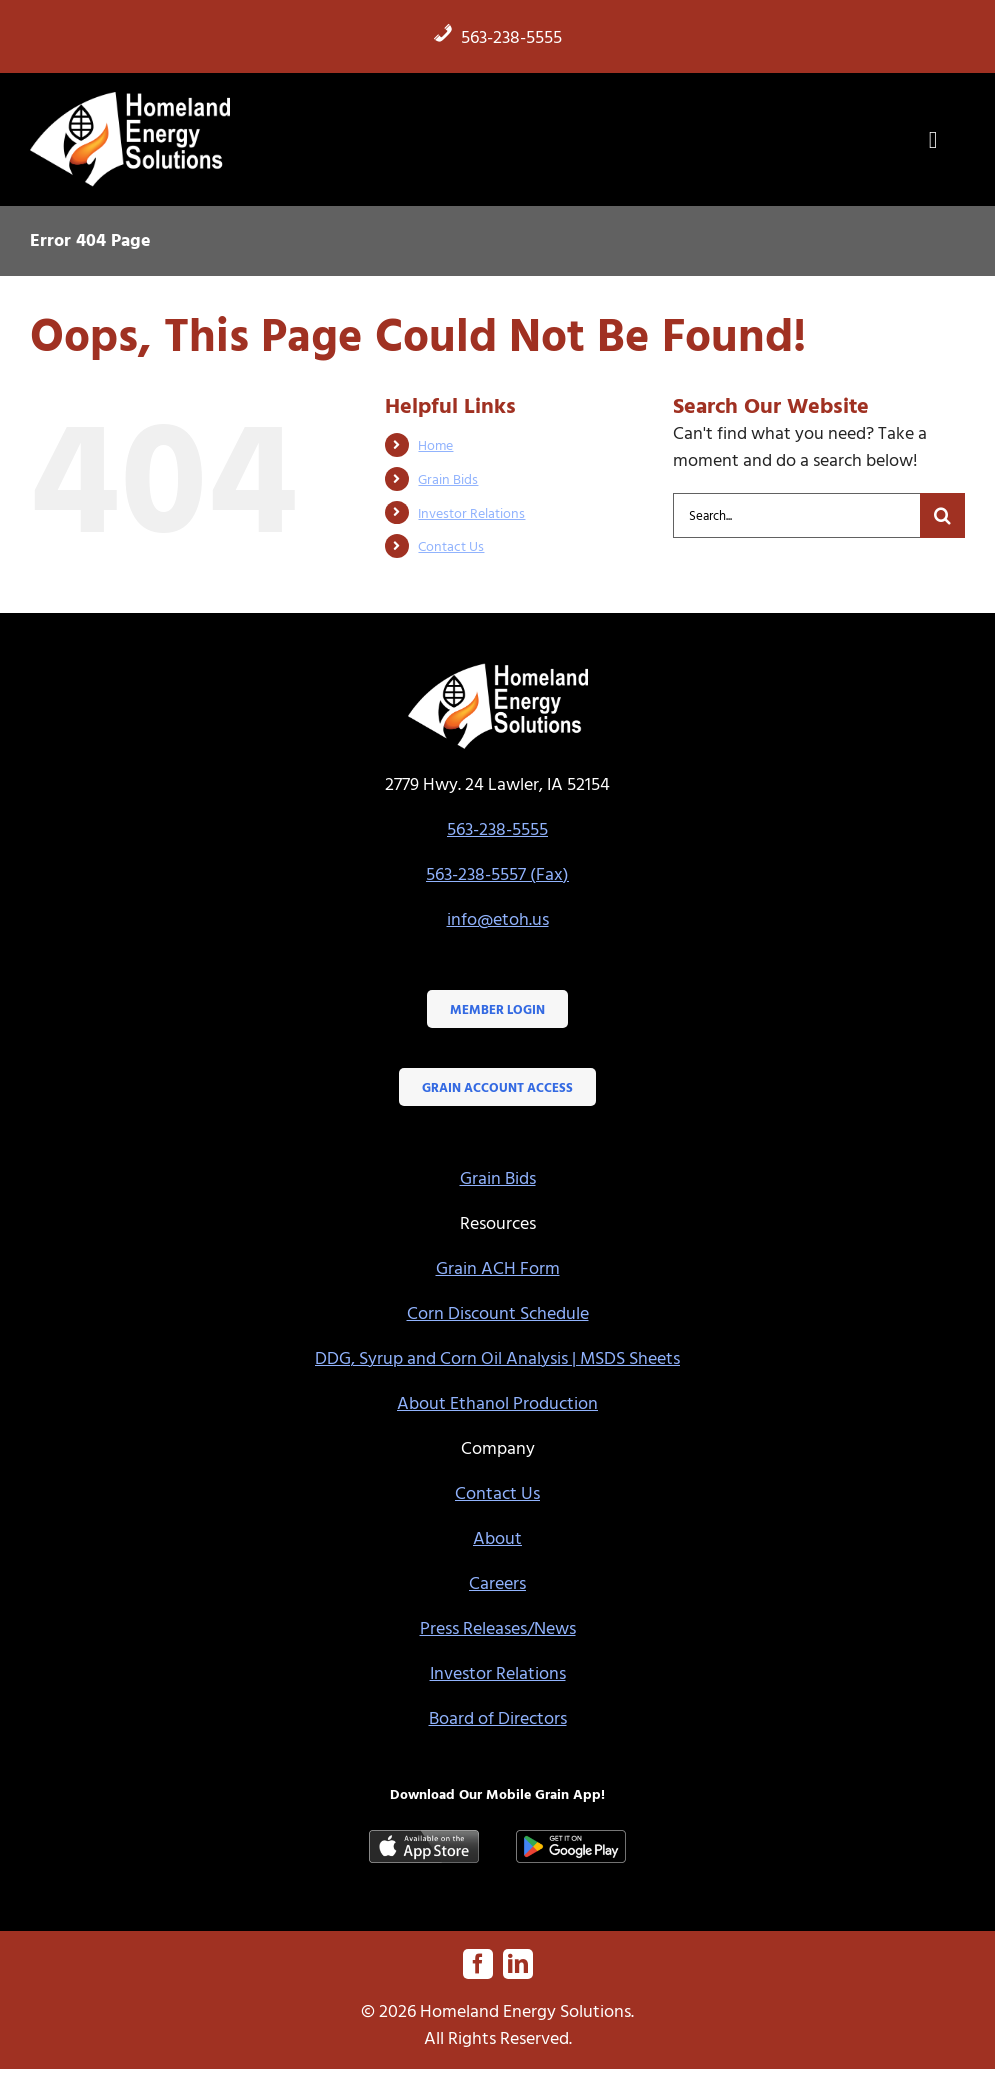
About (497, 1537)
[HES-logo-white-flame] (130, 97)
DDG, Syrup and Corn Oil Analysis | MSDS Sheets (497, 1357)
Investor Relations (471, 512)
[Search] (942, 515)
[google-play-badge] (571, 1838)
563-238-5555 (497, 36)
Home (435, 444)
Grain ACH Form (498, 1267)
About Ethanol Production (497, 1402)
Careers (497, 1582)
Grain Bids (448, 478)
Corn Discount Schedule (498, 1312)
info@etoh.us (498, 918)
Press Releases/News (498, 1627)
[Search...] (796, 515)
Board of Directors (498, 1717)
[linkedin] (518, 1964)
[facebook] (478, 1964)
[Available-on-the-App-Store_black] (424, 1838)
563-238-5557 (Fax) (497, 873)
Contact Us (451, 545)
